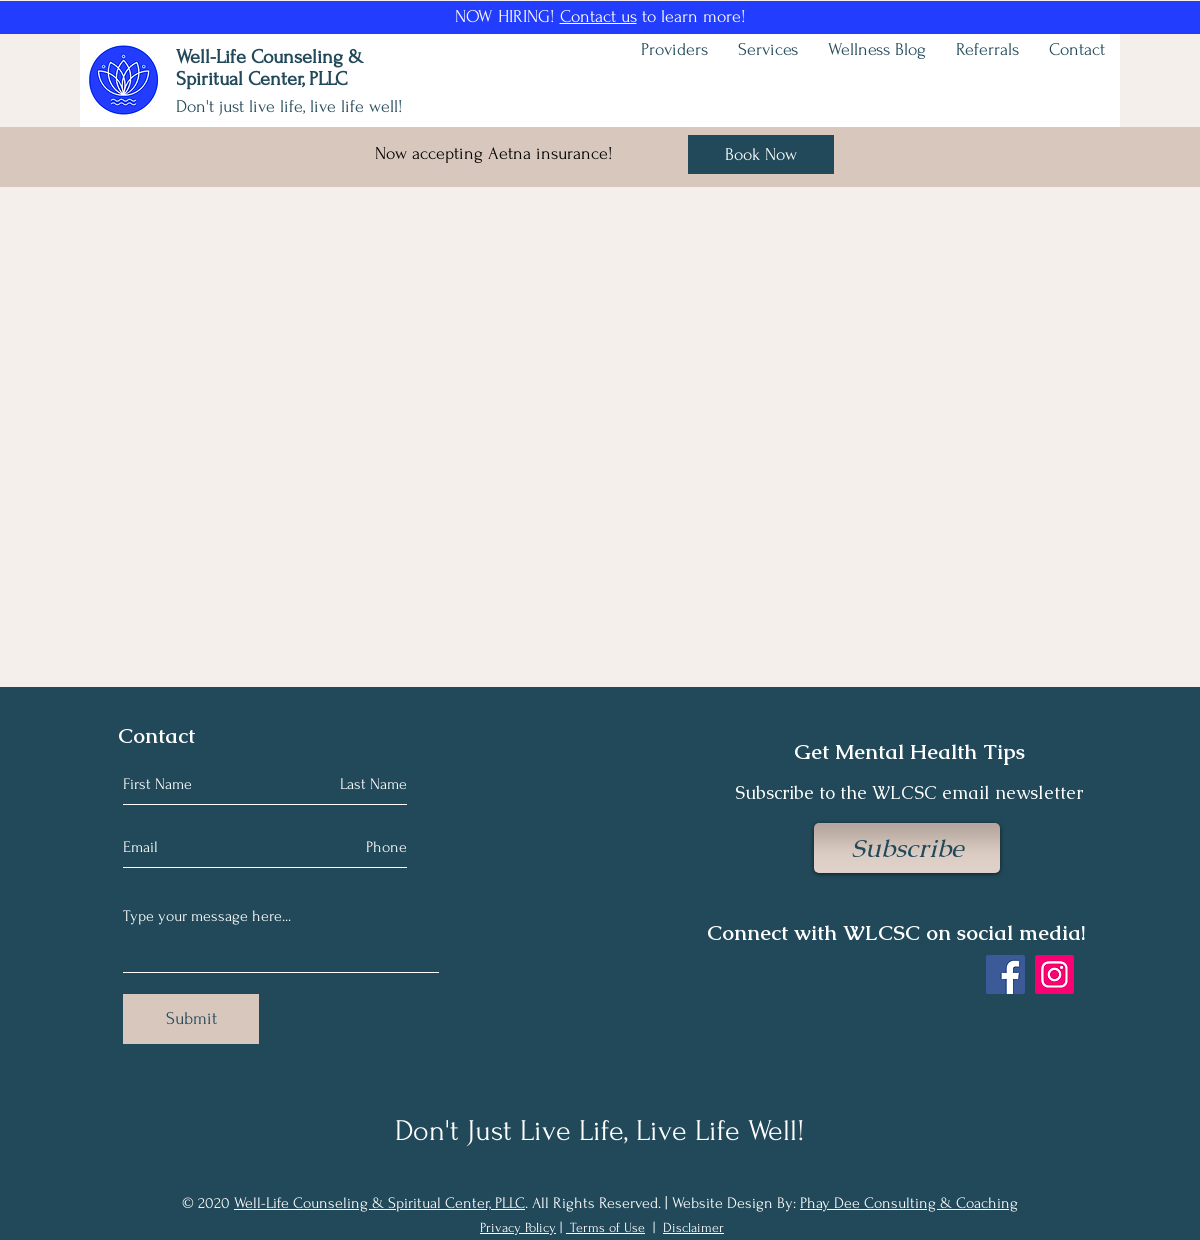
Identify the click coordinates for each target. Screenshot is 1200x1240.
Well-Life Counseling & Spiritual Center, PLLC (379, 1203)
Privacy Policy (518, 1227)
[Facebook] (1005, 974)
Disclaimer (693, 1227)
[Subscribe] (907, 848)
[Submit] (191, 1019)
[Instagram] (1054, 974)
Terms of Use (607, 1227)
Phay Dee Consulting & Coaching (909, 1203)
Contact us (598, 16)
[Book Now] (761, 154)
